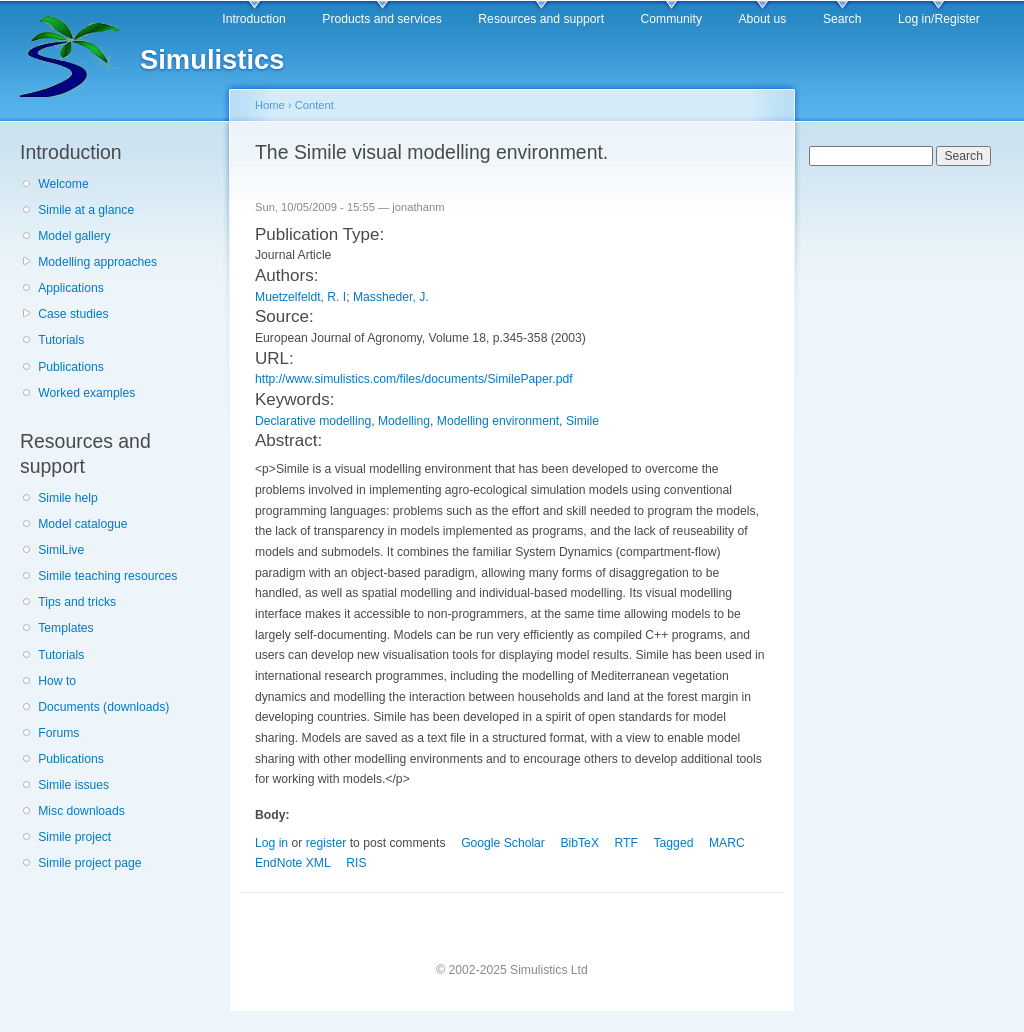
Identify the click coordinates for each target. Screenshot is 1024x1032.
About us (762, 19)
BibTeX (579, 843)
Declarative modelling (313, 421)
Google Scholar (503, 843)
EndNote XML (293, 863)
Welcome (63, 184)
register (326, 843)
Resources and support (541, 19)
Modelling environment (498, 421)
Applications (71, 288)
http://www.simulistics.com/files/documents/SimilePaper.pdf (414, 379)
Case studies (73, 314)
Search (842, 19)
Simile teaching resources (107, 576)
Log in (271, 843)
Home (270, 105)
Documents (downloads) (103, 707)
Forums (58, 733)
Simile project (74, 837)
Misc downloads (81, 811)
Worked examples (86, 393)
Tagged (674, 843)
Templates (65, 628)
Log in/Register (939, 19)
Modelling (404, 421)
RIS (356, 863)
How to (57, 681)
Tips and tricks (77, 602)
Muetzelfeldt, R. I (300, 297)
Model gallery (74, 236)
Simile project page (89, 863)
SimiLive (61, 550)
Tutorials (61, 340)
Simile (582, 421)
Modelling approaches (97, 262)
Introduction (254, 19)
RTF (626, 843)
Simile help (67, 498)
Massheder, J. (391, 297)
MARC (727, 843)
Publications (71, 367)
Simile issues (73, 785)
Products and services (382, 19)
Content (314, 105)
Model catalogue (82, 524)
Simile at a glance (86, 210)
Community (671, 19)
